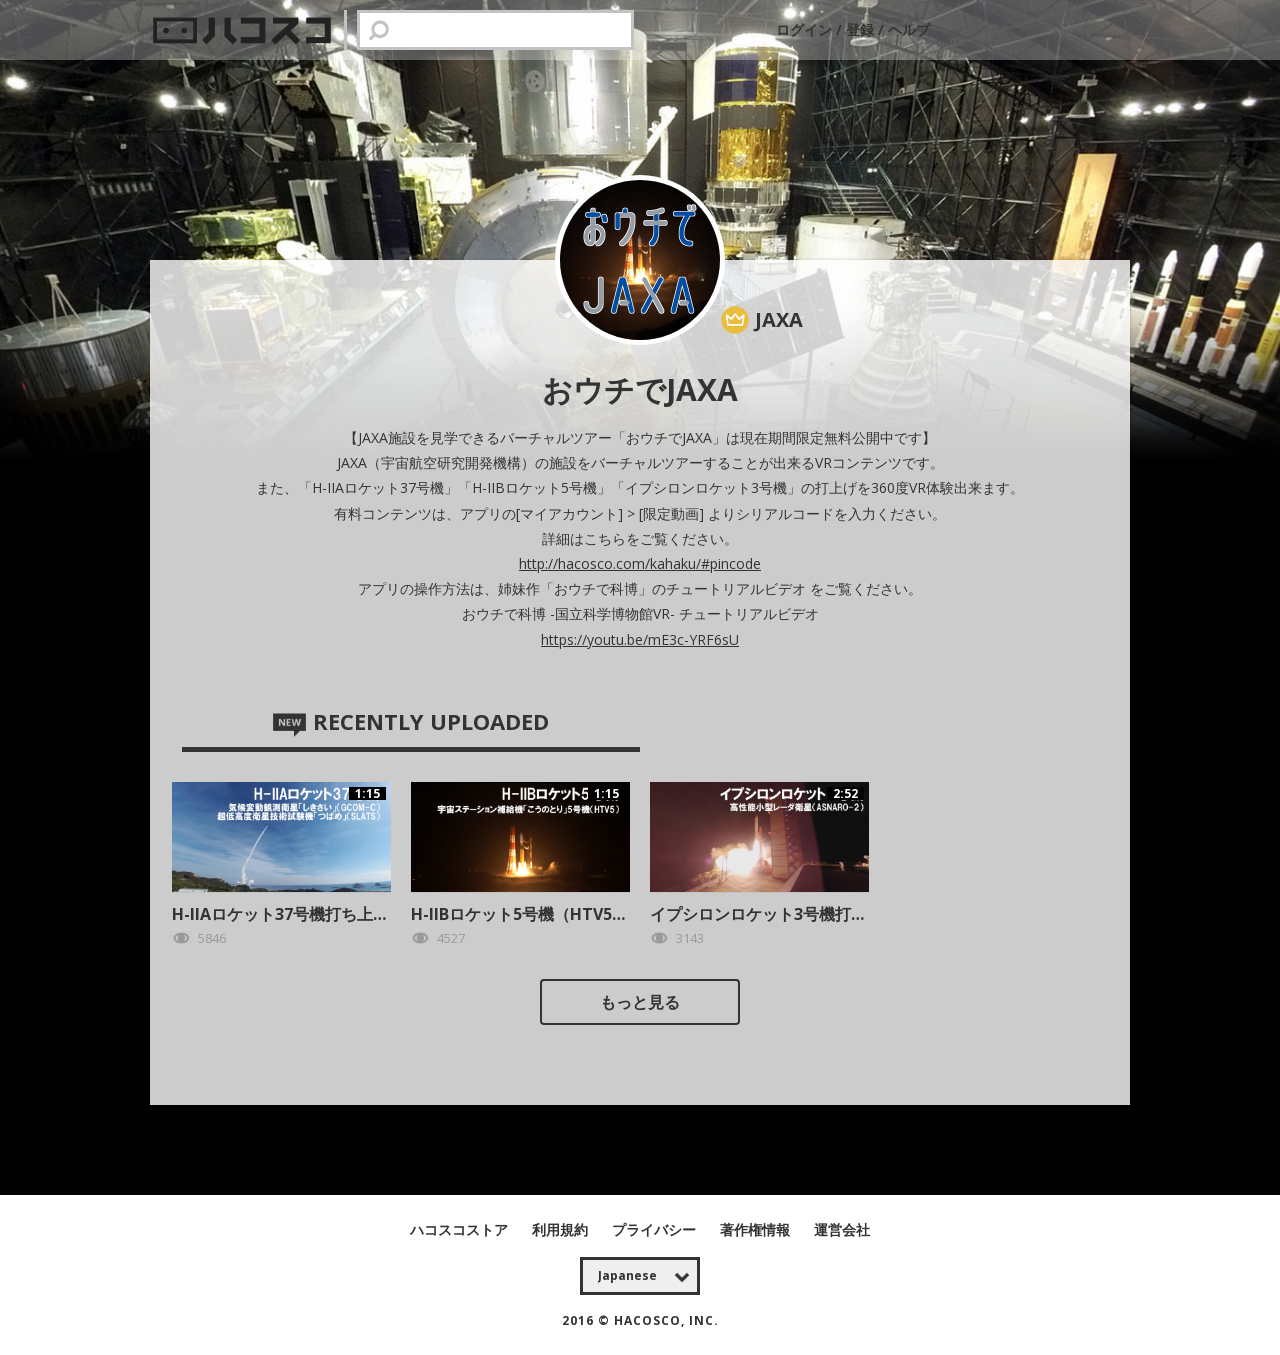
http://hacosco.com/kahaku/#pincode (640, 563)
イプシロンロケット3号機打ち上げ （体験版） (816, 914)
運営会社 (842, 1229)
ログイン (806, 29)
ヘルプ (909, 29)
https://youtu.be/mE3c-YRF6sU (640, 639)
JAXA (779, 319)
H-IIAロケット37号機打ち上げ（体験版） (320, 914)
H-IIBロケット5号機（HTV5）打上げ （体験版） (585, 914)
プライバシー (656, 1229)
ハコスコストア (461, 1229)
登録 (860, 29)
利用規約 (562, 1229)
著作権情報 (757, 1229)
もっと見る (640, 1002)
